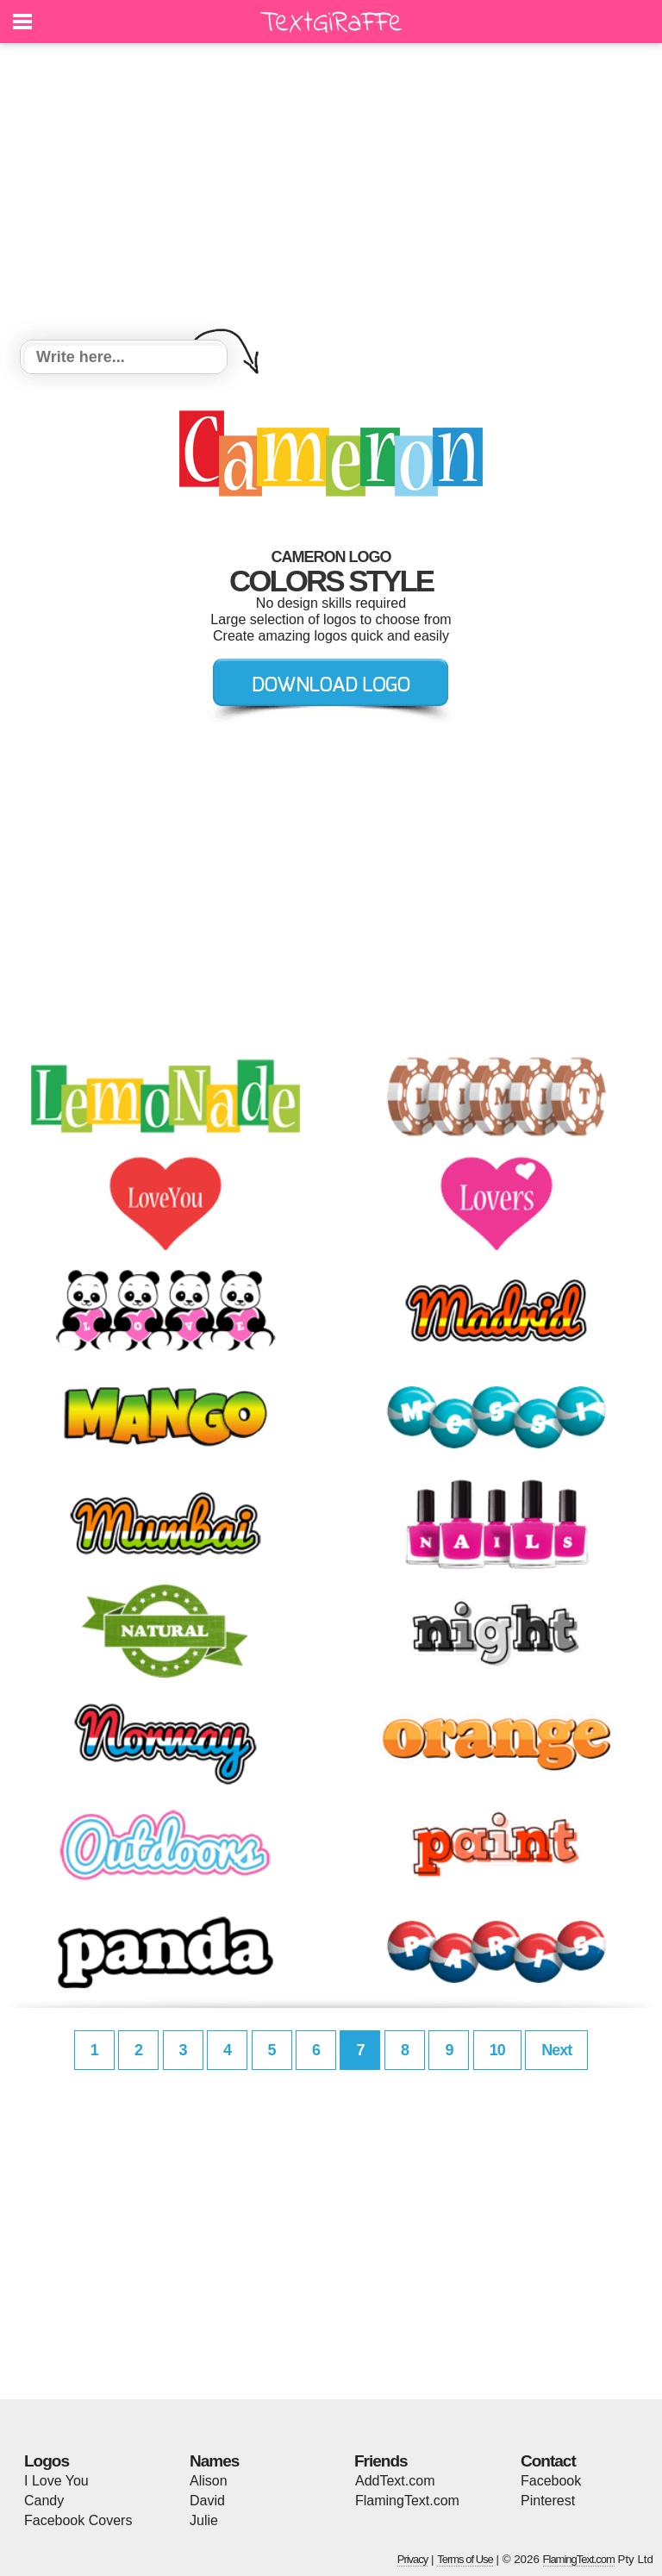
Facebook (551, 2480)
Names (214, 2461)
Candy (44, 2500)
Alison (209, 2480)
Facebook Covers (78, 2520)
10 (497, 2050)
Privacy (412, 2559)
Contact (548, 2461)
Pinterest (548, 2500)
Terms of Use (465, 2559)
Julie (204, 2520)
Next (556, 2050)
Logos (46, 2461)
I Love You (56, 2480)
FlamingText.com (407, 2500)
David (207, 2500)
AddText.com (394, 2480)
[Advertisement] (331, 194)
